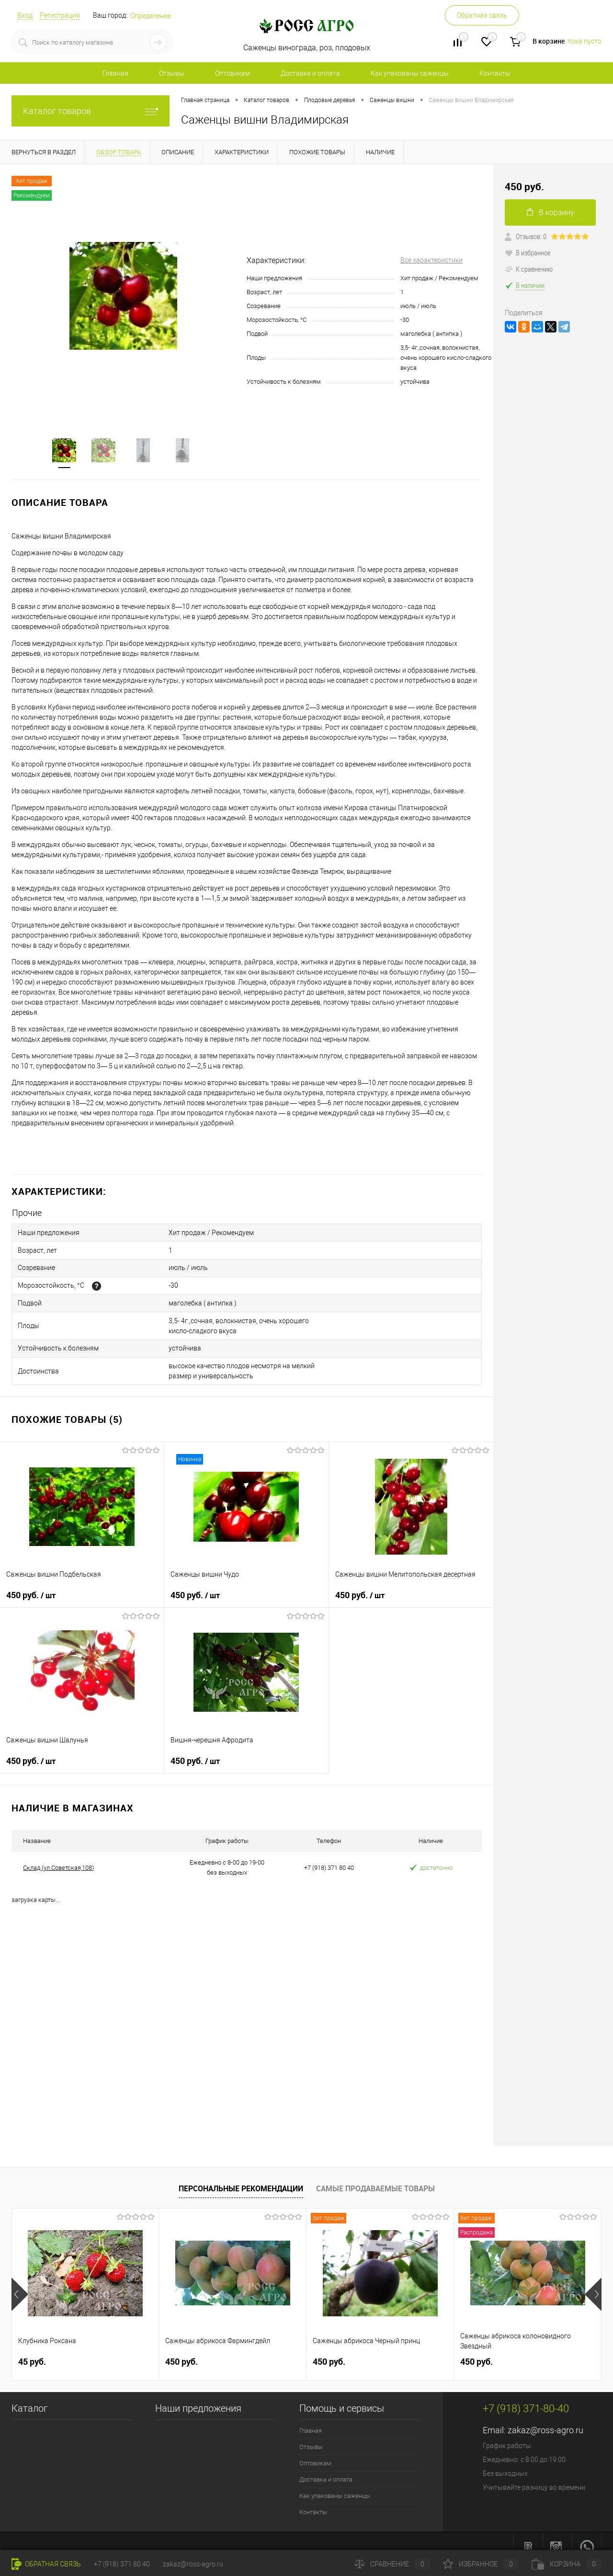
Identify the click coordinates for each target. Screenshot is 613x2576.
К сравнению (529, 269)
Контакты (495, 73)
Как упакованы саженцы (410, 73)
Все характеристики (431, 260)
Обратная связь (482, 15)
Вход (25, 15)
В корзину (550, 212)
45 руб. (32, 2351)
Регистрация (60, 15)
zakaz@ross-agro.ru (545, 2420)
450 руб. (31, 1585)
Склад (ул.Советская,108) (58, 1857)
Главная (115, 73)
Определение (150, 16)
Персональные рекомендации (241, 2178)
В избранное (528, 252)
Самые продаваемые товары (375, 2178)
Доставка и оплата (310, 73)
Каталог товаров (90, 110)
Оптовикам (232, 73)
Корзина (567, 2564)
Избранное (481, 2564)
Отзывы (171, 73)
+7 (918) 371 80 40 (122, 2564)
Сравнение (392, 2564)
